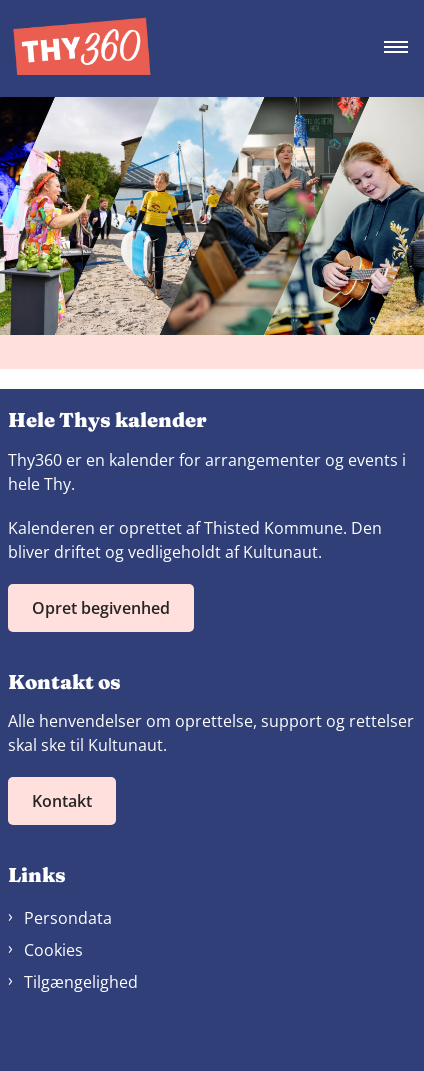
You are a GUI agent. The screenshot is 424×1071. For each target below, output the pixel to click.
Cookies (53, 950)
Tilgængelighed (81, 982)
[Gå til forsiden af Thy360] (76, 48)
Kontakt (62, 801)
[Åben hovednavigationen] (404, 48)
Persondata (68, 918)
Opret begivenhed (101, 608)
